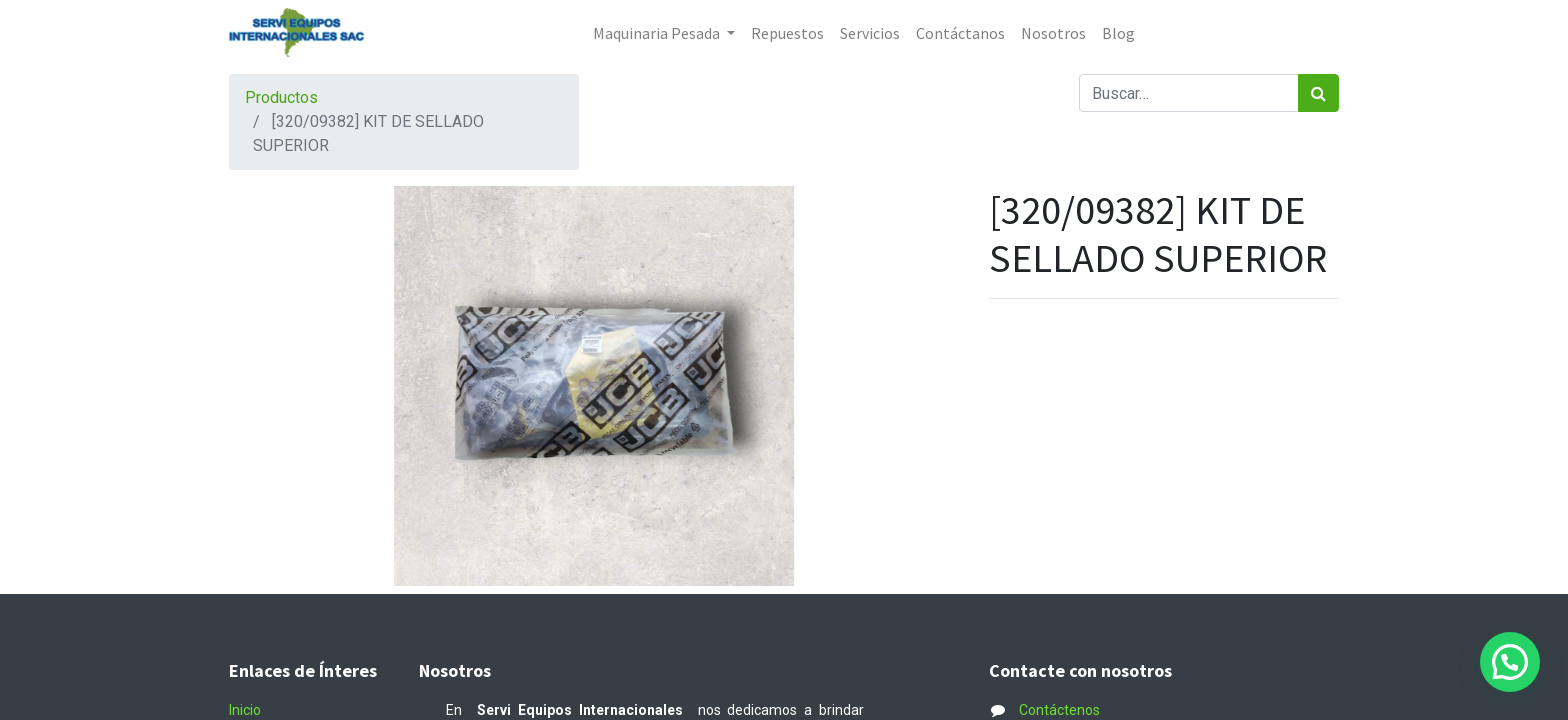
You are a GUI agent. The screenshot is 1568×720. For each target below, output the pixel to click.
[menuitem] (787, 33)
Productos (281, 97)
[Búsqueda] (1318, 93)
